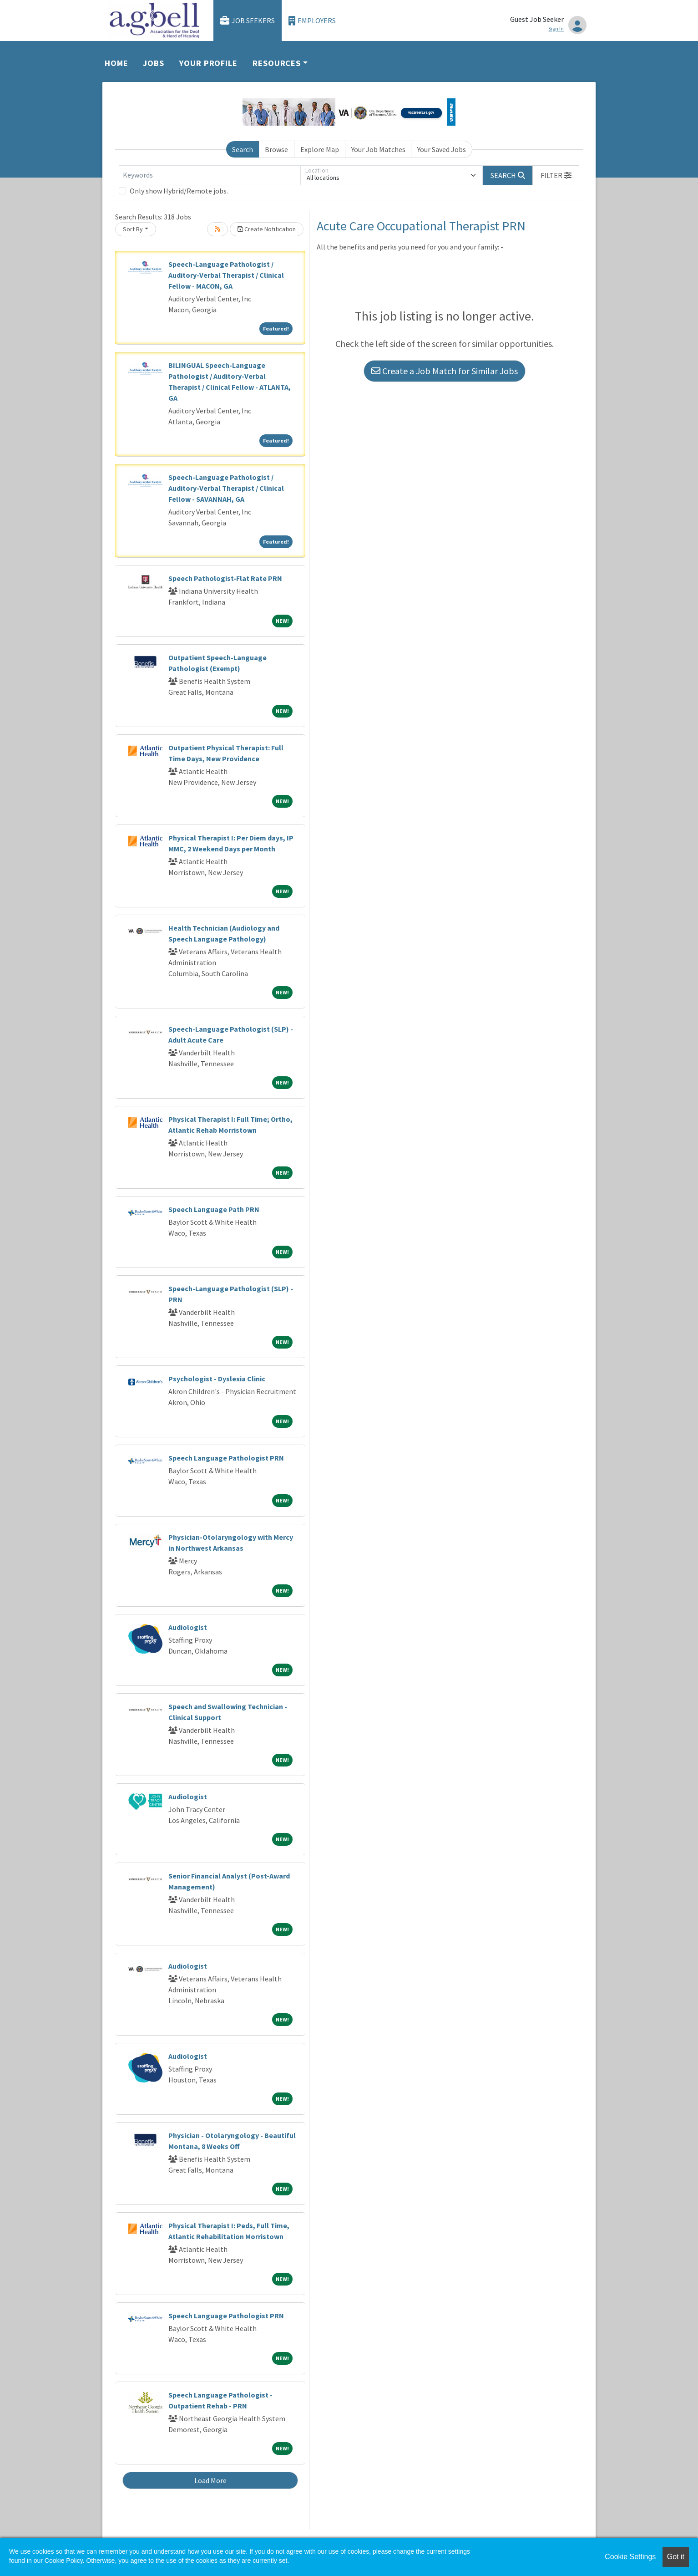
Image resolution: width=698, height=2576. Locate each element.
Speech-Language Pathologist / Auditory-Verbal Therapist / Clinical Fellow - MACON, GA (226, 275)
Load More (210, 2480)
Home (116, 63)
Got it (675, 2557)
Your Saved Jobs (441, 149)
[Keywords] (210, 175)
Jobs (153, 63)
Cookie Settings (630, 2557)
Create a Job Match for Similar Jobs (444, 371)
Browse (276, 149)
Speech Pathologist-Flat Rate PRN (225, 578)
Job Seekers (247, 20)
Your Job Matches (378, 149)
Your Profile (208, 63)
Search (242, 149)
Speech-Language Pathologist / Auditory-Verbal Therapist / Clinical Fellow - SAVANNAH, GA (226, 488)
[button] (556, 175)
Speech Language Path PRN (213, 1209)
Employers (312, 20)
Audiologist (187, 1627)
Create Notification (267, 229)
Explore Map (319, 149)
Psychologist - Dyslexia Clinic (216, 1378)
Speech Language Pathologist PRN (226, 1457)
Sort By (133, 229)
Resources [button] (277, 63)
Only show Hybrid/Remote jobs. (179, 190)
